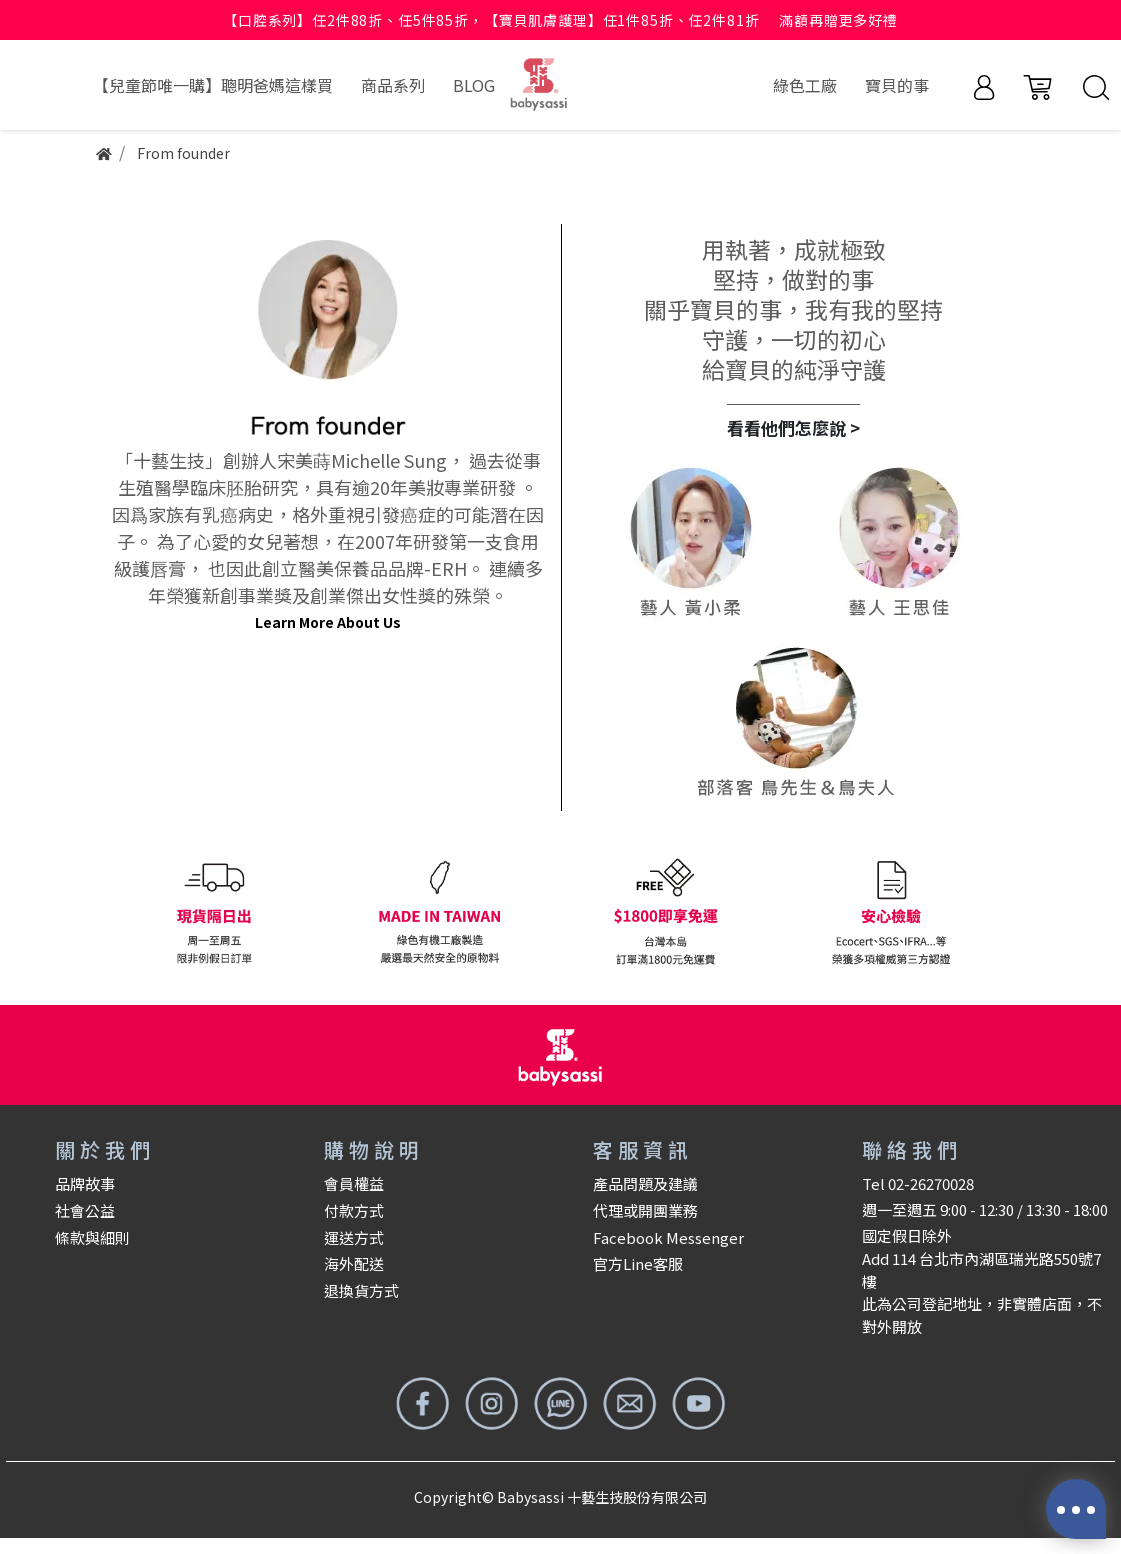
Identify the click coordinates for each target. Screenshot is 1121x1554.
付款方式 (354, 1210)
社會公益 (85, 1210)
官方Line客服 (638, 1263)
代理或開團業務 (645, 1210)
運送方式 (354, 1237)
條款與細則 (92, 1237)
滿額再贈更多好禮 (838, 20)
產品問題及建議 (645, 1183)
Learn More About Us (328, 622)
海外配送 (354, 1263)
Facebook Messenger (668, 1237)
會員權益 (354, 1183)
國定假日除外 (907, 1235)
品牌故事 (85, 1183)
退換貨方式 (361, 1290)
